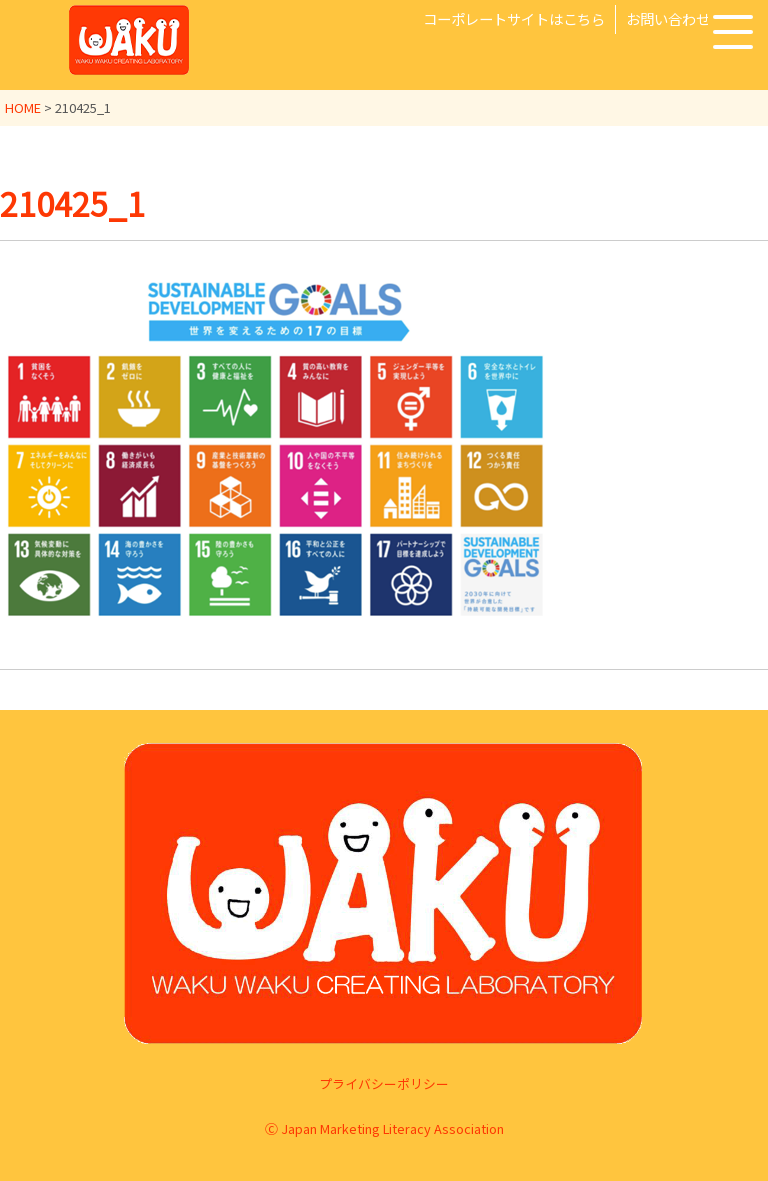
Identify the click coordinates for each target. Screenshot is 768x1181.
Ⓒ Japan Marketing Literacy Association (384, 1128)
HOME (23, 107)
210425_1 (72, 203)
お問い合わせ (668, 18)
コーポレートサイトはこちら (514, 18)
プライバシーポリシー (384, 1083)
